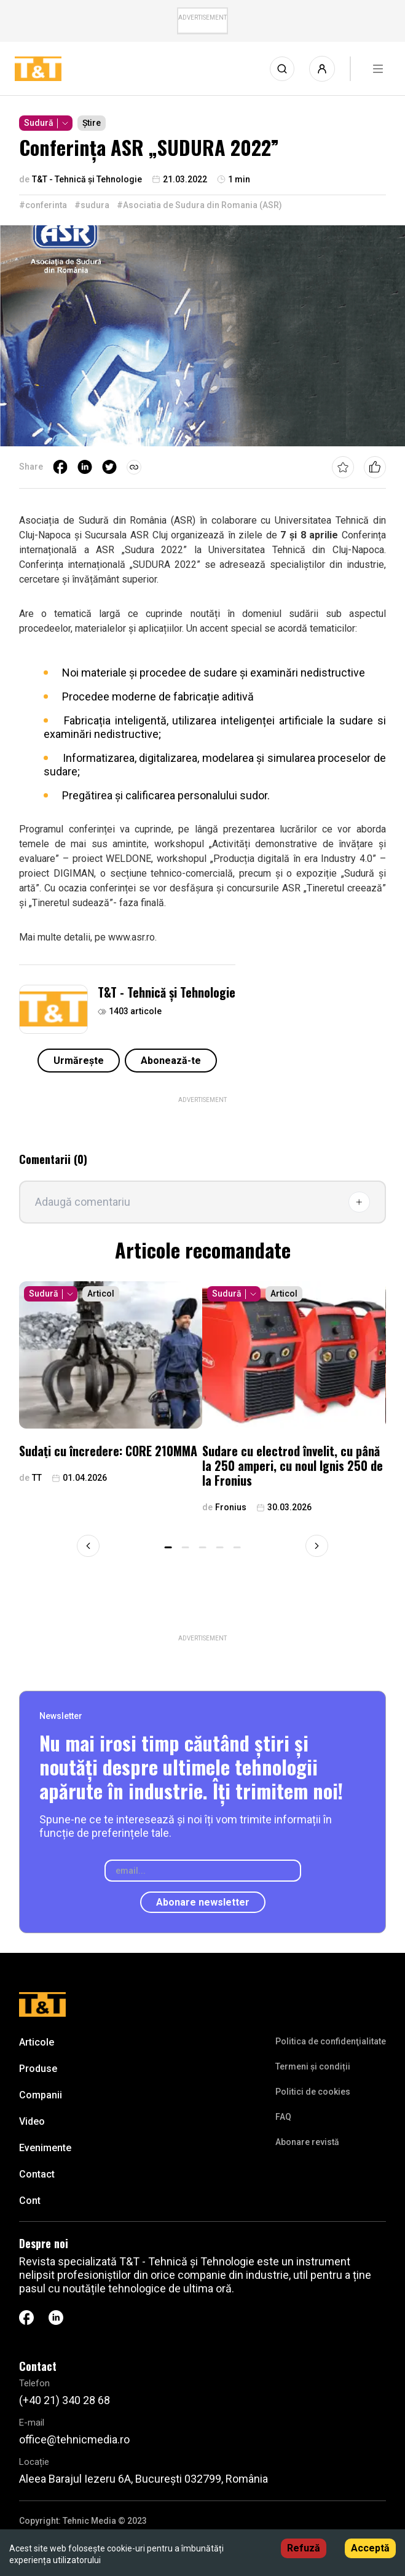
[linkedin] (84, 467)
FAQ (283, 2117)
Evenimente (45, 2148)
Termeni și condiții (312, 2066)
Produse (38, 2068)
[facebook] (60, 467)
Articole (36, 2042)
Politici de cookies (312, 2092)
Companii (40, 2095)
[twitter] (109, 467)
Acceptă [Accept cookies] (370, 2548)
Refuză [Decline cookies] (303, 2548)
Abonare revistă (307, 2142)
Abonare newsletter (203, 1902)
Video (32, 2121)
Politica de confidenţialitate (330, 2041)
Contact (37, 2174)
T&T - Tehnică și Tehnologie (166, 992)
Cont (30, 2200)
